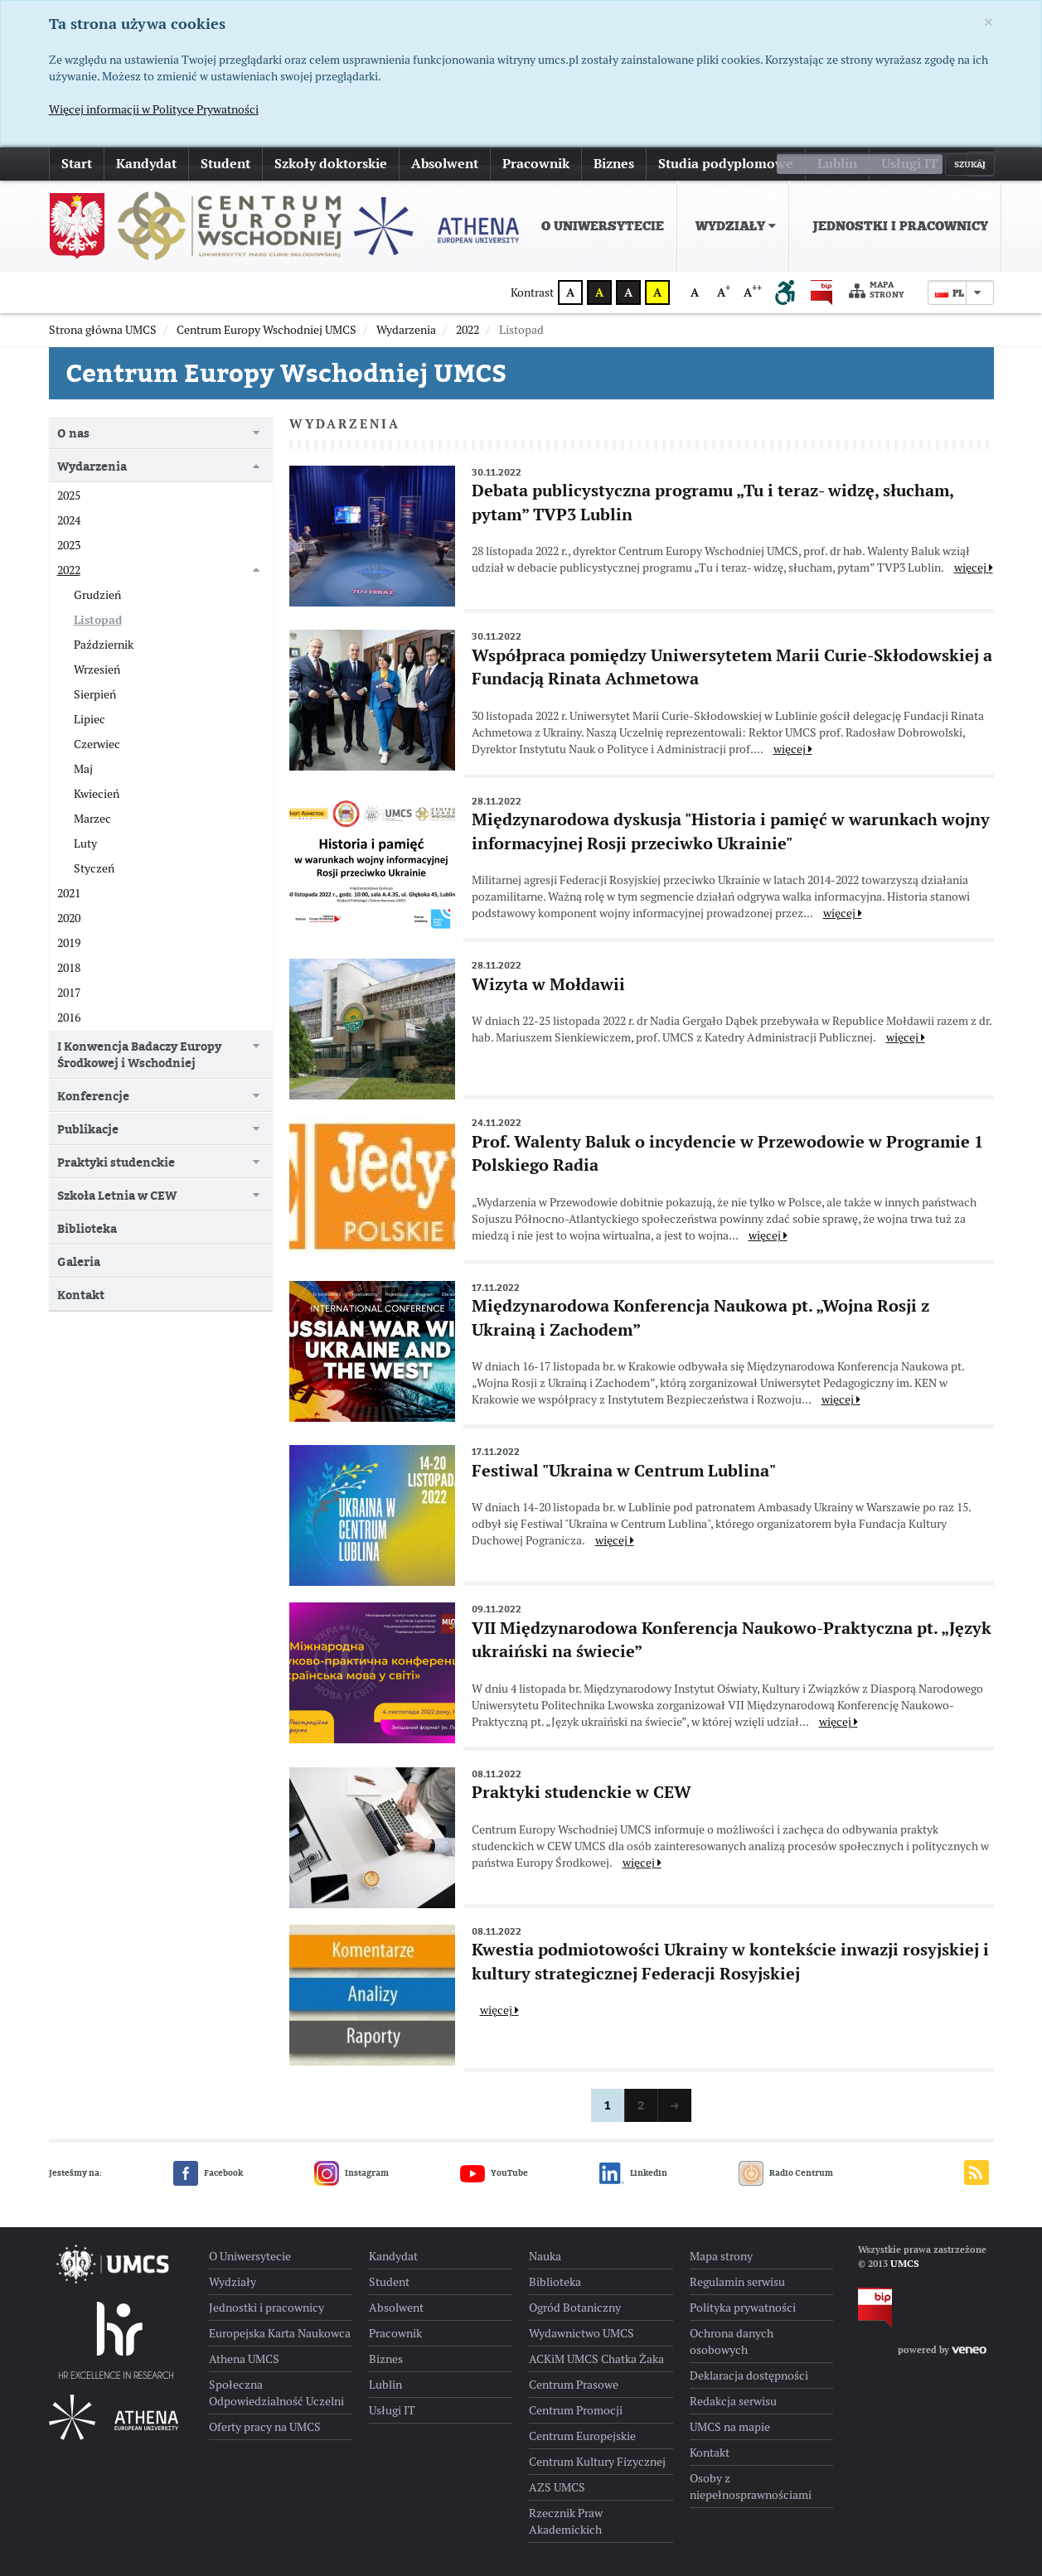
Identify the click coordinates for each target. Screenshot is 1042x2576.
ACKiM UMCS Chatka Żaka (596, 2358)
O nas (73, 433)
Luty (85, 843)
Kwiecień (96, 793)
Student (225, 163)
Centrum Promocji (576, 2410)
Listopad (98, 619)
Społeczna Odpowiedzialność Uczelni (276, 2393)
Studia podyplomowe (725, 163)
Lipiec (89, 719)
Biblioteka (87, 1228)
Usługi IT (909, 163)
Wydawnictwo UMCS (581, 2333)
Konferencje (93, 1095)
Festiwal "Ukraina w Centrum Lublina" (624, 1470)
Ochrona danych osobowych (731, 2341)
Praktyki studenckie (116, 1162)
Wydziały (735, 226)
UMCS (904, 2263)
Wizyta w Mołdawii (548, 984)
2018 (68, 967)
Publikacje (88, 1129)
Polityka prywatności (743, 2307)
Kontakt (80, 1294)
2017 (68, 992)
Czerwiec (97, 744)
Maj (83, 768)
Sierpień (95, 694)
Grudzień (97, 594)
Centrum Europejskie (582, 2436)
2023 (68, 545)
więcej (973, 567)
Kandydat (146, 163)
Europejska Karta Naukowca (280, 2333)
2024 (68, 520)
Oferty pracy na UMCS (265, 2426)
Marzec (92, 818)
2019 (68, 942)
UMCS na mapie (730, 2426)
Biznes (614, 163)
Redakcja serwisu (733, 2401)
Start (76, 163)
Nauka (545, 2256)
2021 (68, 893)
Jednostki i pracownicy (900, 226)
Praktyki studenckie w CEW (581, 1792)
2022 (68, 570)
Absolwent (444, 163)
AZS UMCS (557, 2487)
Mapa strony (877, 290)
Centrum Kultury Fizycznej (597, 2461)
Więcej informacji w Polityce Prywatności (154, 109)
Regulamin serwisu (737, 2281)
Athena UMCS (244, 2358)
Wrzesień (97, 669)
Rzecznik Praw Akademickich (566, 2521)
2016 (68, 1017)
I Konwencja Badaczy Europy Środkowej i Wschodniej (139, 1054)
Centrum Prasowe (573, 2384)
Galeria (78, 1261)
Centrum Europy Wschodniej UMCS (285, 373)
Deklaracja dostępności (749, 2375)
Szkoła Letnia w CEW (117, 1195)
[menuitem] (599, 226)
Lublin (837, 163)
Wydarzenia (92, 466)
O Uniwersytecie (602, 226)
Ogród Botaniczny (575, 2307)
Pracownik (535, 163)
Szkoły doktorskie (330, 163)
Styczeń (94, 868)
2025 (68, 495)
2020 (68, 918)
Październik (103, 644)
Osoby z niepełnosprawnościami (751, 2486)
